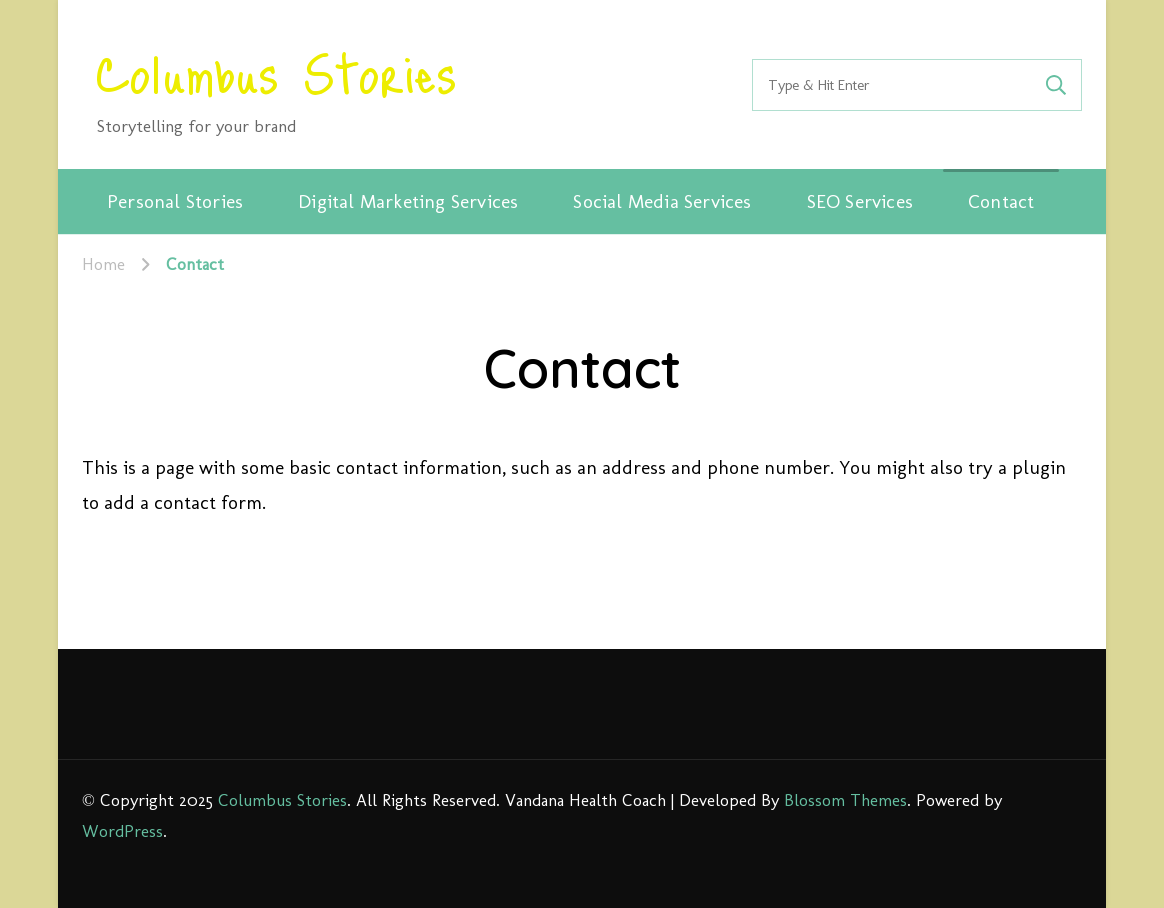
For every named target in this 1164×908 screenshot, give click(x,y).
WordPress (122, 831)
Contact (1001, 201)
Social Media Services (662, 201)
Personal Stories (175, 201)
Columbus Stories (276, 71)
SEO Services (860, 201)
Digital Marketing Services (408, 201)
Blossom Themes (845, 800)
